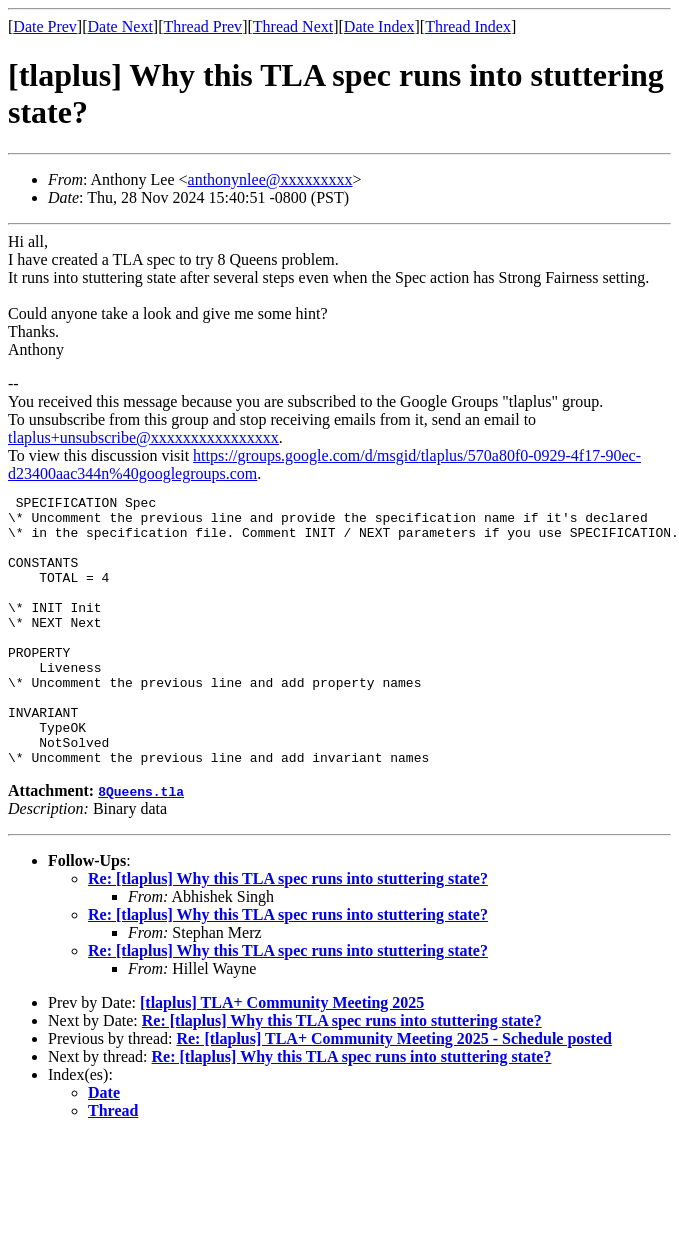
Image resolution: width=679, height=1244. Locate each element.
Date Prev (45, 26)
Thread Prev (202, 26)
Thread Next (293, 26)
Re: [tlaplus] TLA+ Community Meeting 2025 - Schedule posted (394, 1092)
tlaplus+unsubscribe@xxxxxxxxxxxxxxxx (143, 437)
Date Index (379, 26)
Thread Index (468, 26)
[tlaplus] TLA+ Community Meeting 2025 (282, 1056)
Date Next (120, 26)
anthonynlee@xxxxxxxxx (270, 179)
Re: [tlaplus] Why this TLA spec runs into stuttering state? (288, 932)
